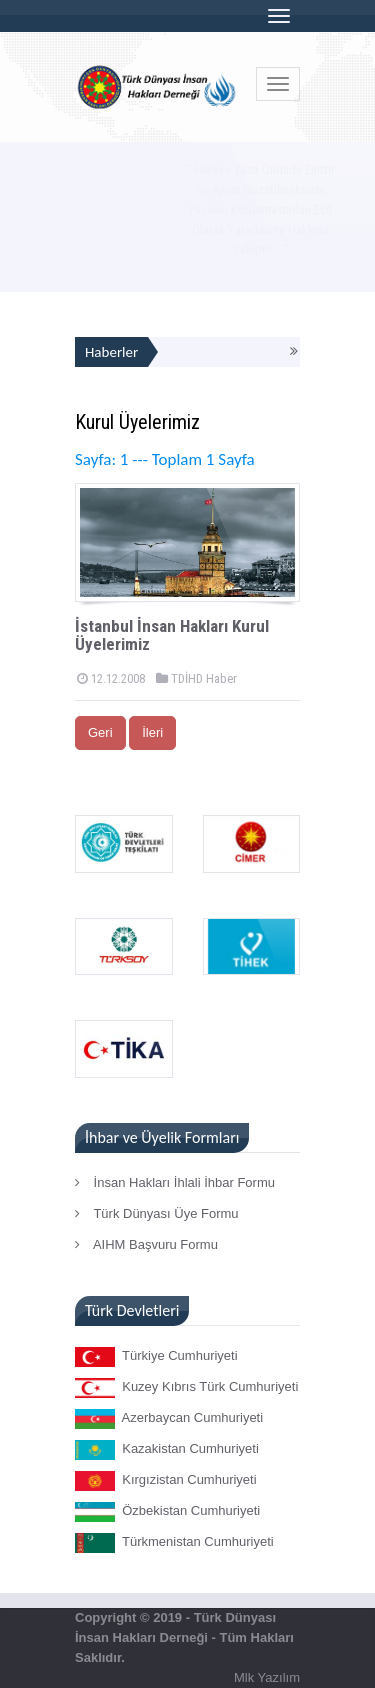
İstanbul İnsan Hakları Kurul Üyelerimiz (172, 635)
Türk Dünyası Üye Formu (157, 1213)
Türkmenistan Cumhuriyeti (174, 1543)
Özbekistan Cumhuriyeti (167, 1512)
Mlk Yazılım (267, 1677)
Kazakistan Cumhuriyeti (167, 1450)
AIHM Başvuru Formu (146, 1244)
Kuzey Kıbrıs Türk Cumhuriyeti (186, 1388)
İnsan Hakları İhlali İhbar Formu (175, 1182)
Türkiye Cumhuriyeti (156, 1357)
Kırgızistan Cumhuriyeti (166, 1481)
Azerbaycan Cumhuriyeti (169, 1419)
